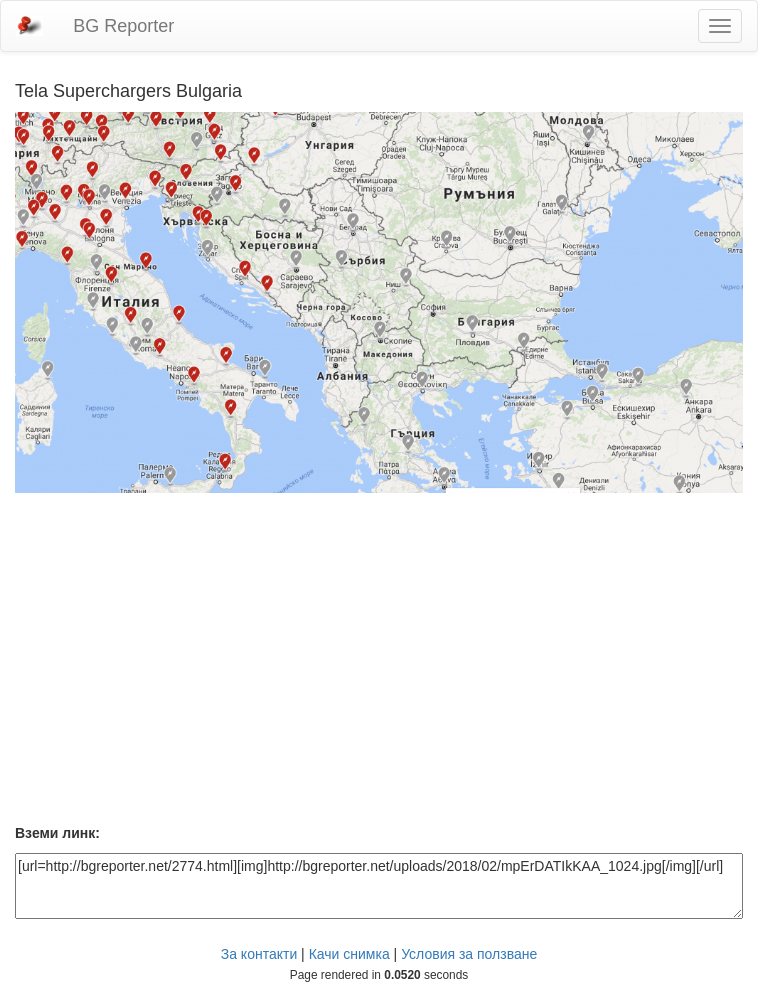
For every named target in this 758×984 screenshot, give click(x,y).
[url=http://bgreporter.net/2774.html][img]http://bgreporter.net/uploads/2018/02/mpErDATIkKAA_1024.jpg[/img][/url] (379, 886)
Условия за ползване (469, 954)
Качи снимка (349, 954)
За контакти (259, 954)
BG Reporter (123, 26)
